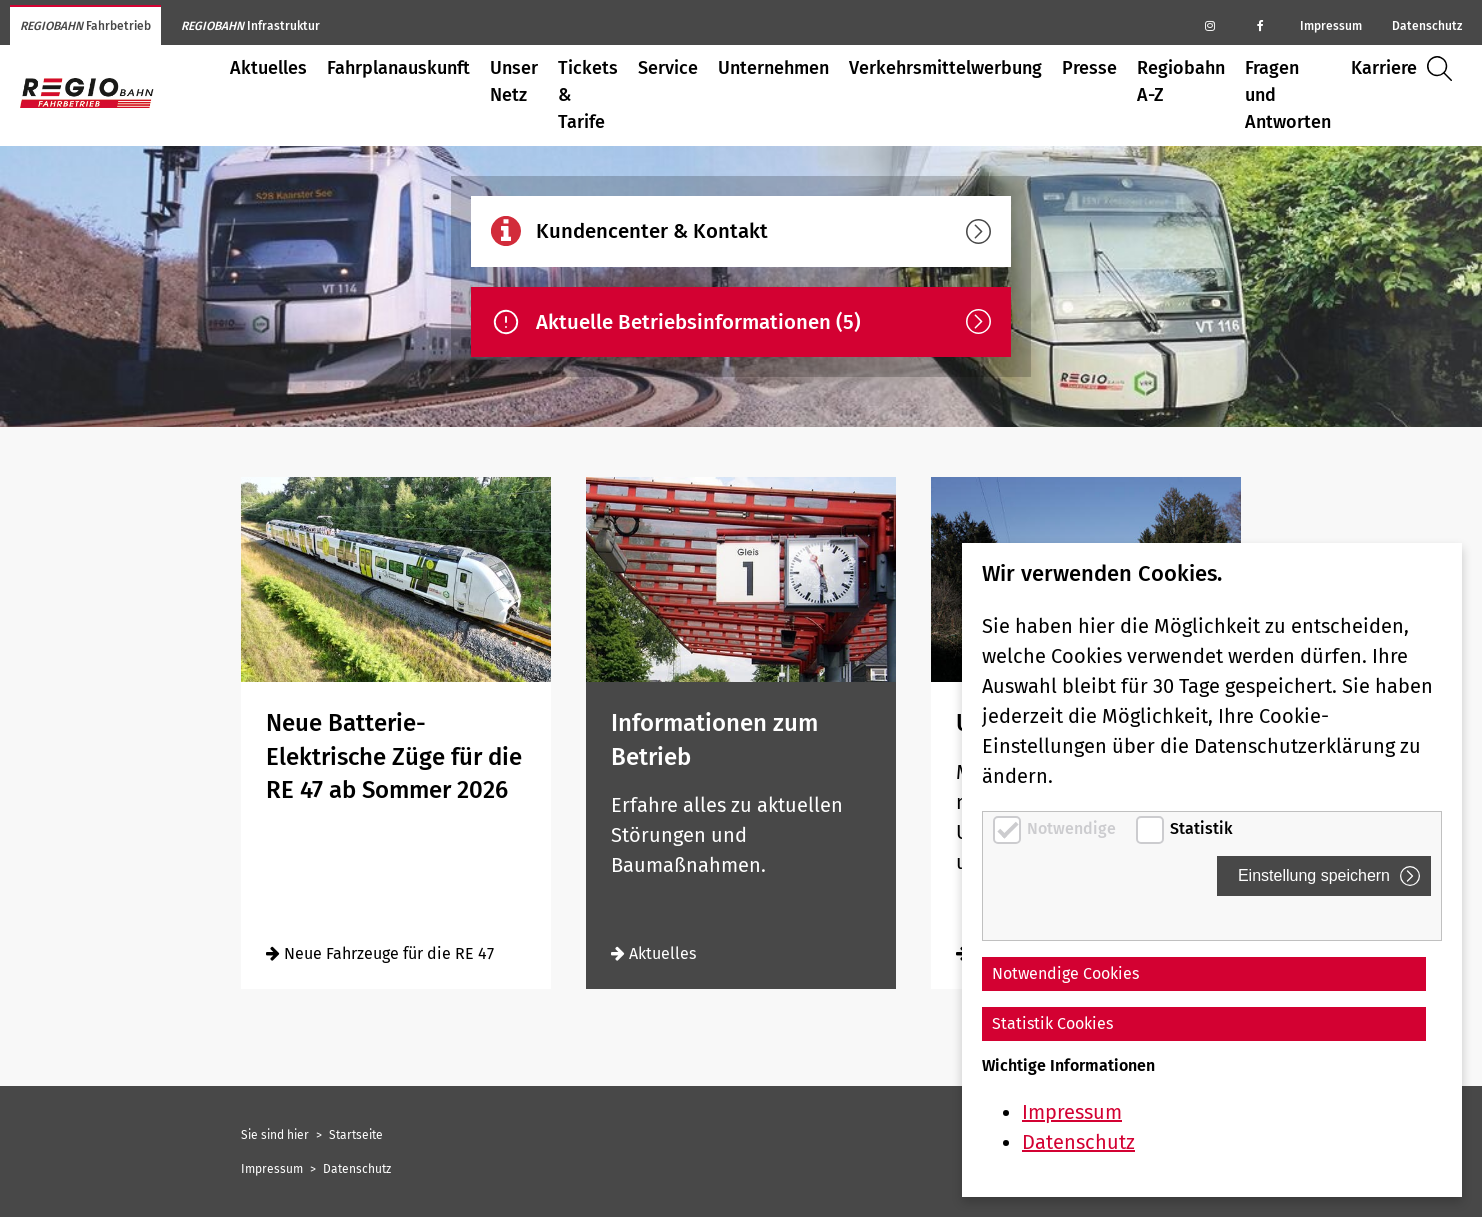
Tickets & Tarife (588, 95)
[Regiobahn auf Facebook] (1260, 25)
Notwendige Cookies (1065, 973)
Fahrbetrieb (85, 26)
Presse (1089, 68)
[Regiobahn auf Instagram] (1210, 25)
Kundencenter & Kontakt (763, 231)
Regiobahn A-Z (1181, 81)
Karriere (1384, 68)
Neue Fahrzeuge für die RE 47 (380, 953)
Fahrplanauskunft (398, 68)
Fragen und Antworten (1288, 95)
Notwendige (1073, 828)
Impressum (1331, 26)
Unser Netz (514, 81)
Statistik (1201, 828)
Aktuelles (268, 68)
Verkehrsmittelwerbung (945, 68)
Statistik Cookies (1052, 1023)
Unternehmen (773, 68)
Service (668, 68)
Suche (1444, 68)
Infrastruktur (250, 26)
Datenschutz (1427, 26)
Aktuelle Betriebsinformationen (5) (763, 321)
